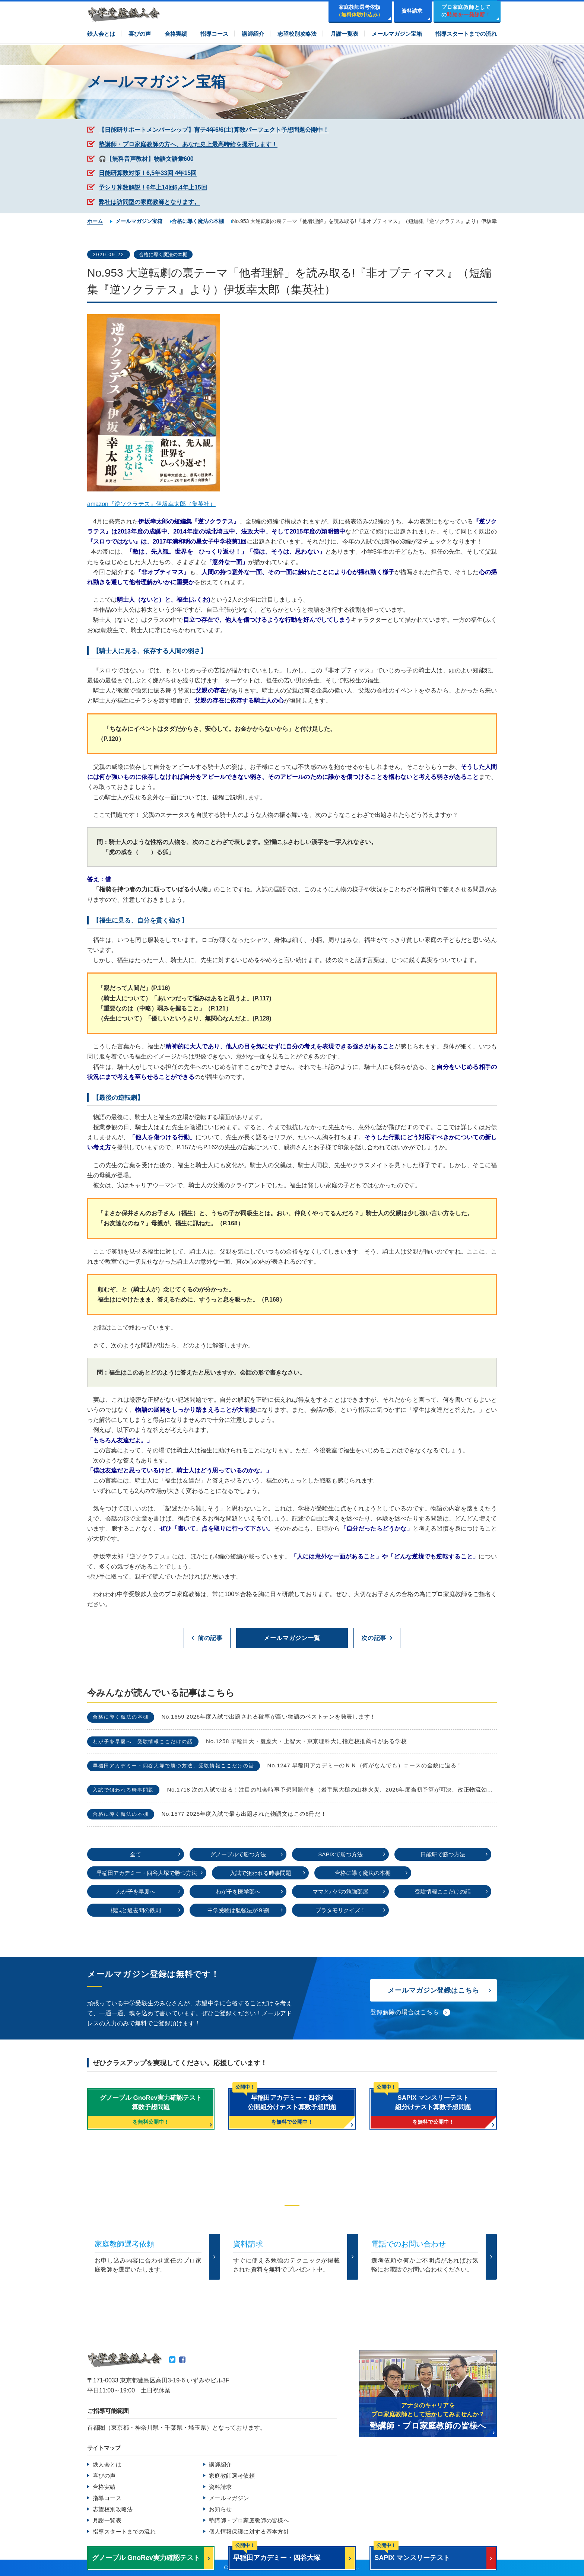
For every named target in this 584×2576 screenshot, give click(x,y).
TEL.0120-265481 (253, 2293)
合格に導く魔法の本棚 (163, 254)
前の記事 (210, 1638)
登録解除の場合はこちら (404, 2012)
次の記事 (373, 1638)
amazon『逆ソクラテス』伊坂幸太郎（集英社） (151, 504)
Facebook (182, 2359)
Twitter (172, 2359)
